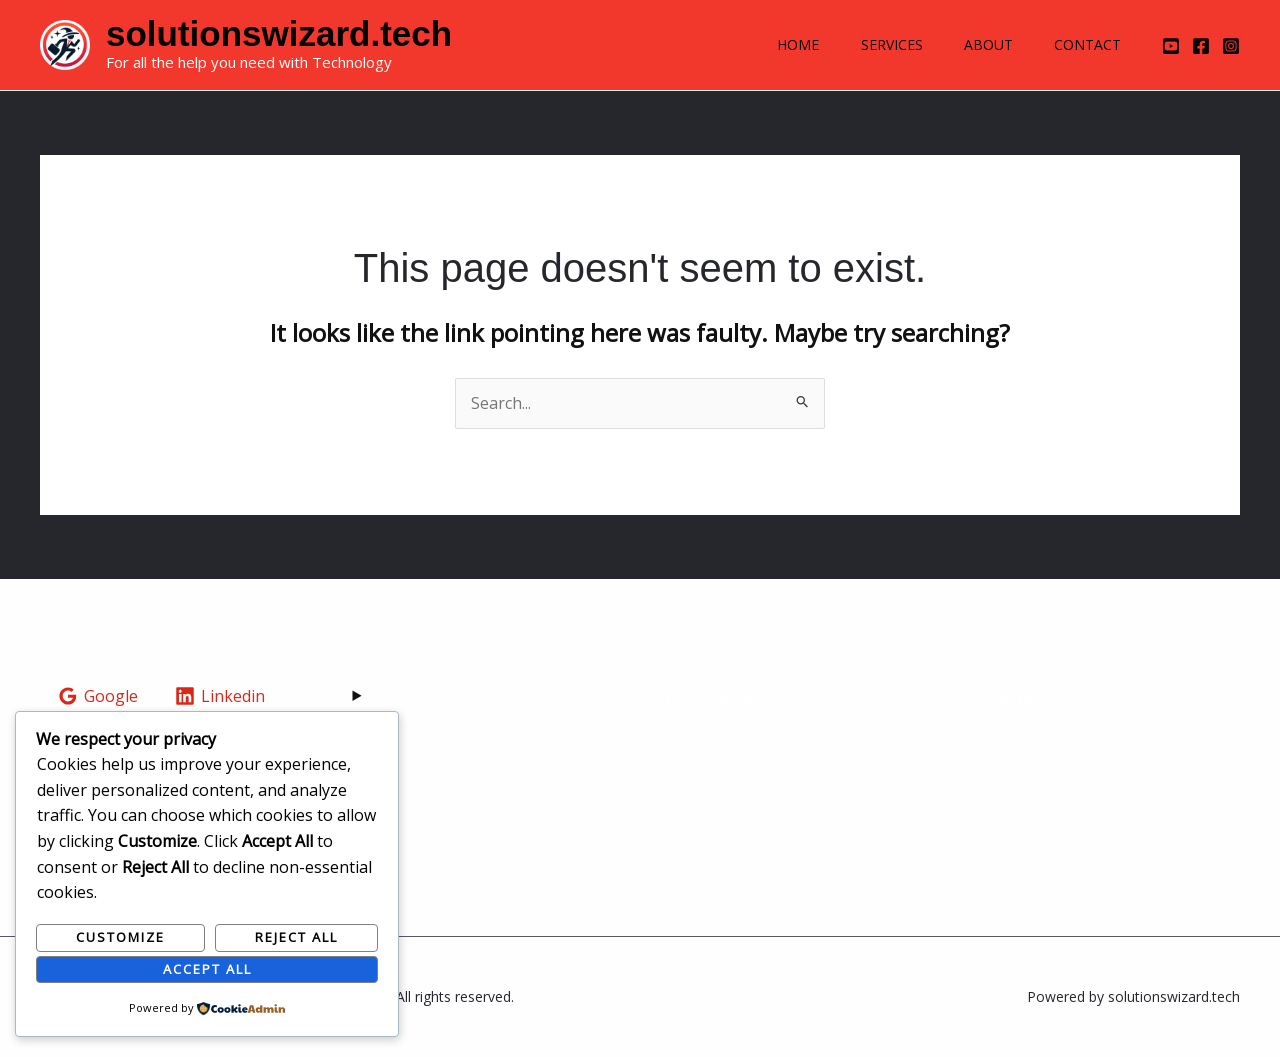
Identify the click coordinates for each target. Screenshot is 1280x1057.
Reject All (296, 937)
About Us (700, 750)
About (978, 44)
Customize (120, 937)
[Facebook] (1201, 46)
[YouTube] (1171, 46)
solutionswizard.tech (279, 33)
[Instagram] (1231, 46)
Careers (694, 801)
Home (775, 44)
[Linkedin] (220, 696)
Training (697, 775)
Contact (1084, 44)
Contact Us (706, 826)
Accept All (207, 969)
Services (875, 44)
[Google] (98, 696)
